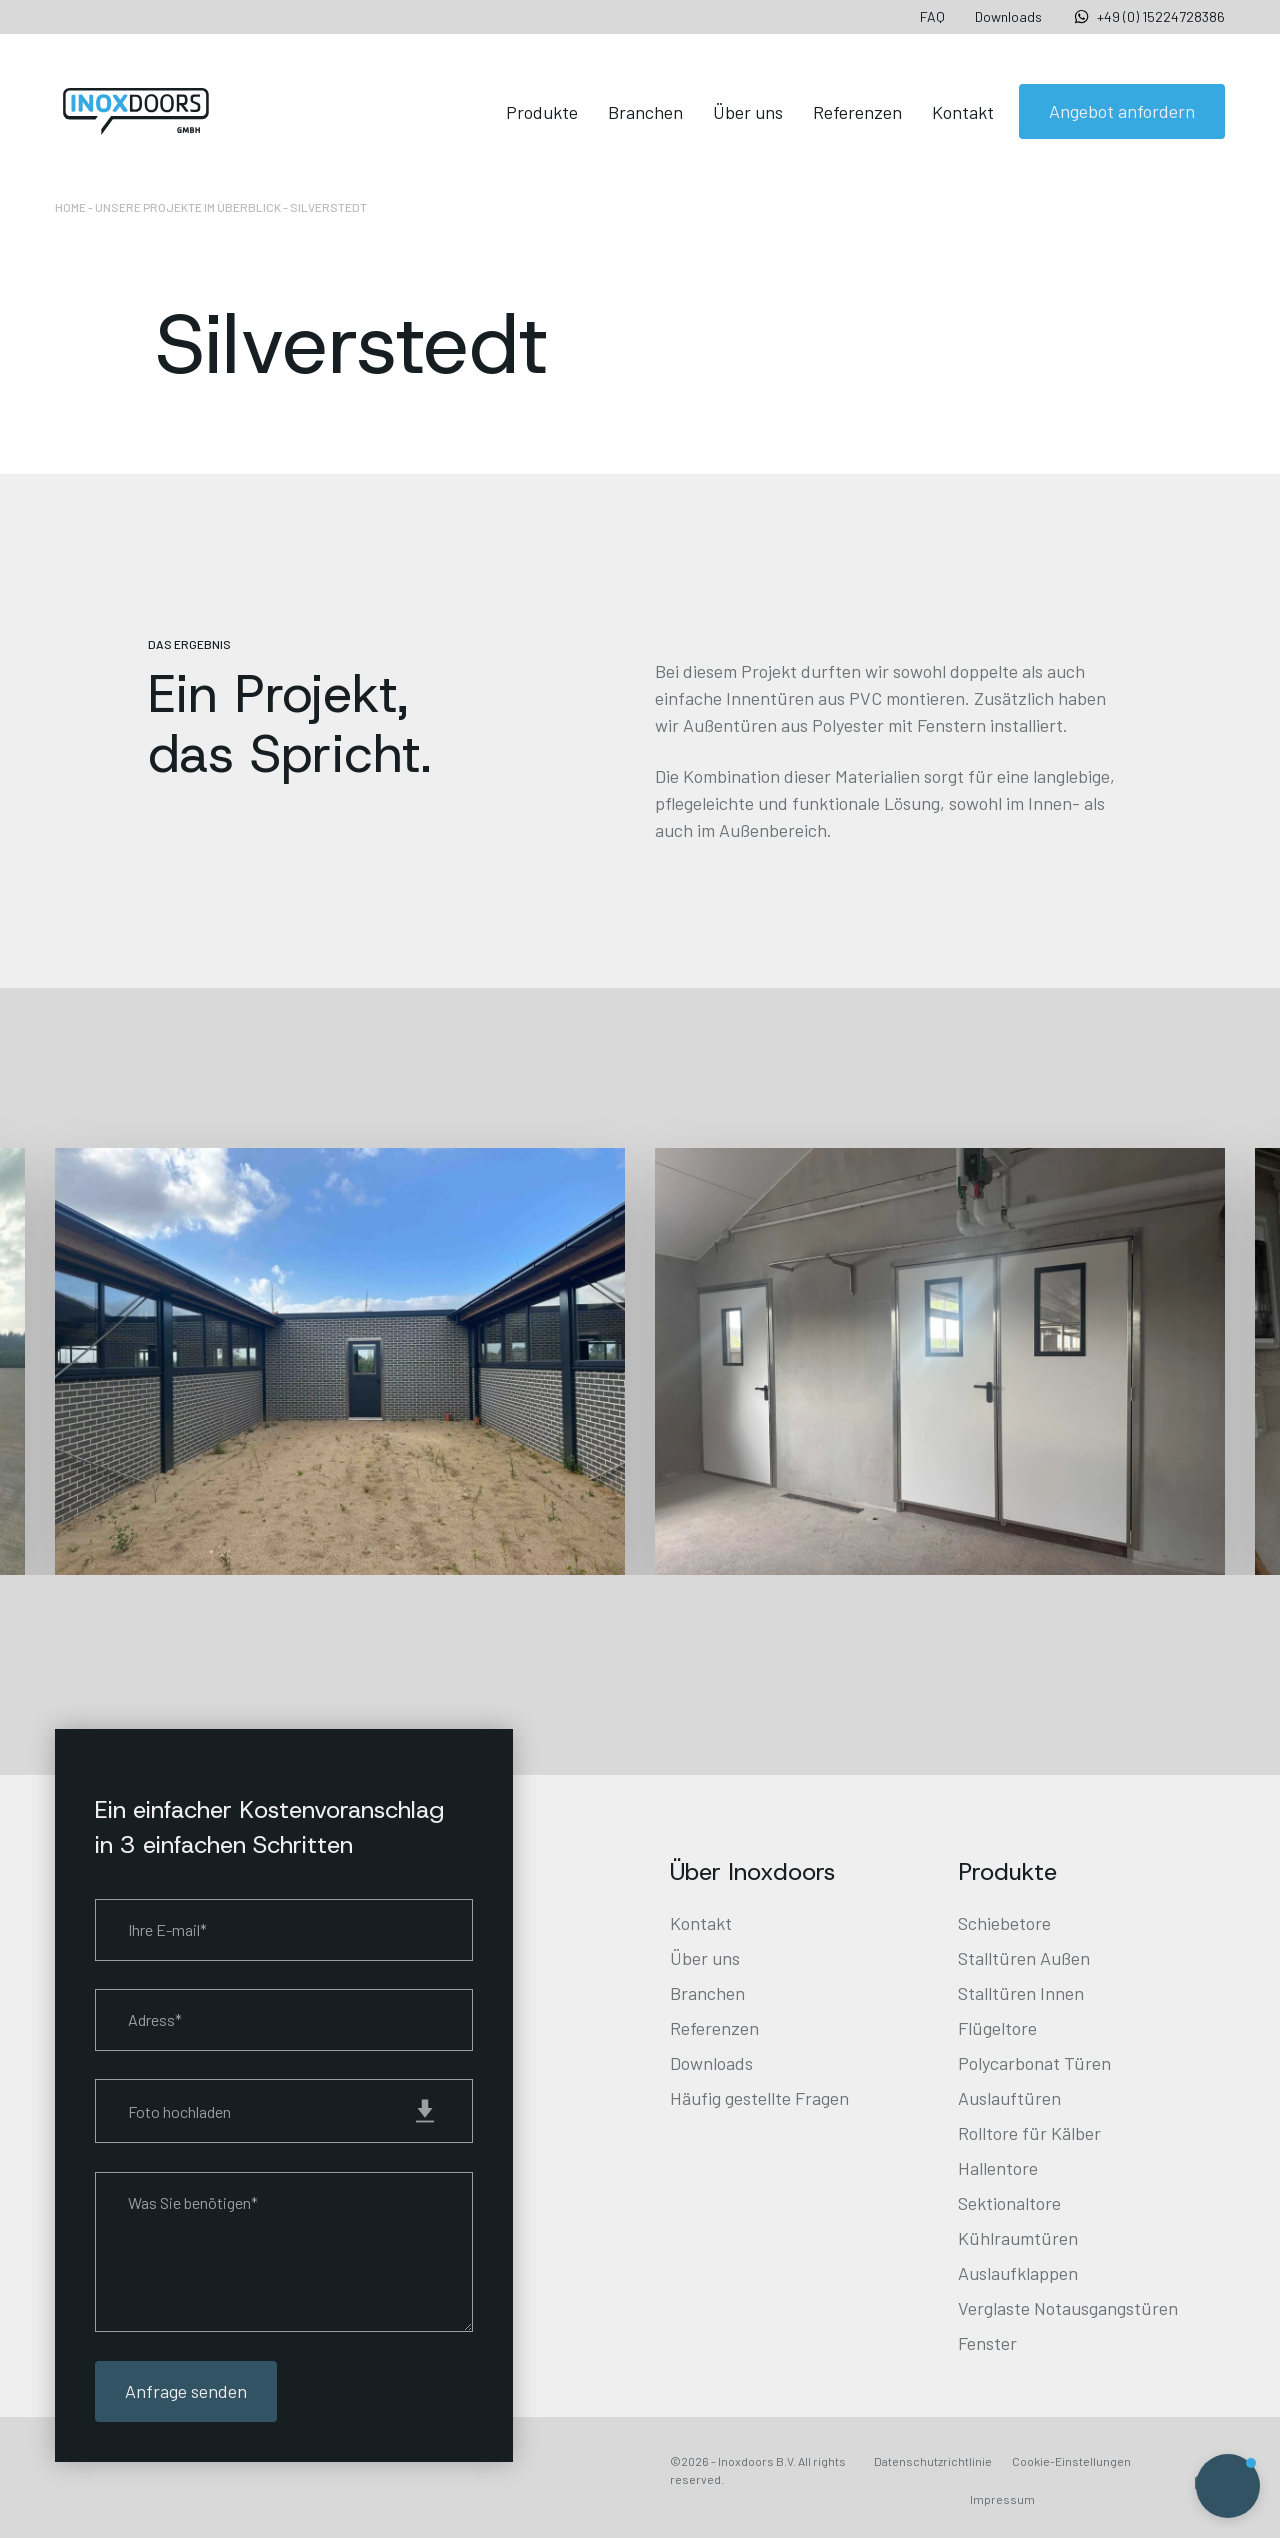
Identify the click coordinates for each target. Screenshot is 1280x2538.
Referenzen (857, 112)
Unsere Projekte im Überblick (188, 207)
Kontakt (963, 112)
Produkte (542, 112)
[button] (1228, 2486)
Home (70, 207)
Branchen (645, 112)
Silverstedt (328, 207)
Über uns (748, 112)
